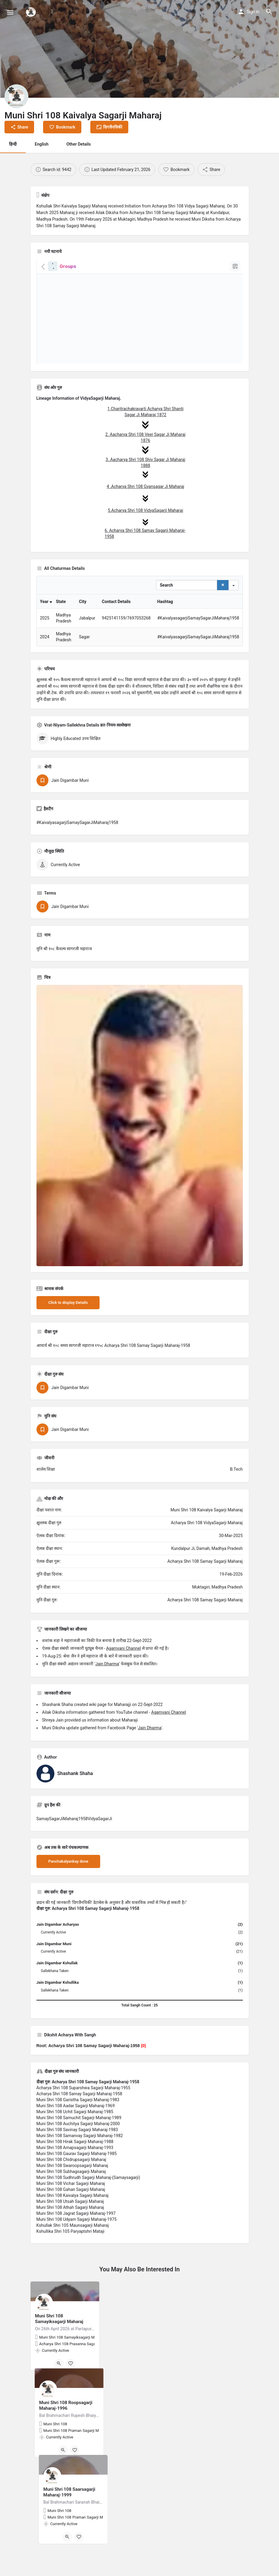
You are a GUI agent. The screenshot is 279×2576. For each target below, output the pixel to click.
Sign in (253, 11)
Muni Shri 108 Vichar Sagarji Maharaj (70, 2202)
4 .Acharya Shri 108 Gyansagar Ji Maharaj (145, 486)
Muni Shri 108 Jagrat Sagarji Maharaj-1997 (76, 2232)
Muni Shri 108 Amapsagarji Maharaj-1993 (74, 2166)
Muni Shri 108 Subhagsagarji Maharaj (71, 2190)
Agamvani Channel (123, 1667)
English (41, 144)
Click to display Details (68, 1321)
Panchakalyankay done (68, 1880)
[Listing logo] (16, 96)
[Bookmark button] (70, 2382)
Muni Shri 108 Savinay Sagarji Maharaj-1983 (77, 2148)
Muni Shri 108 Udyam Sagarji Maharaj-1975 (76, 2238)
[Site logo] (31, 11)
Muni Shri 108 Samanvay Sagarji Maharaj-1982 (79, 2154)
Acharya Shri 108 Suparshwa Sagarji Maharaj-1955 (83, 2107)
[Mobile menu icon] (10, 12)
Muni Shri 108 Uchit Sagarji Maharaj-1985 (74, 2130)
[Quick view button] (59, 2382)
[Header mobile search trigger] (269, 12)
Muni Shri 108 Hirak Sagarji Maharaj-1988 (75, 2160)
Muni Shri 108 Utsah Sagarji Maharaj (70, 2220)
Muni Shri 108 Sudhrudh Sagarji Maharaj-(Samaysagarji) (88, 2196)
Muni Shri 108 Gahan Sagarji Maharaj (70, 2208)
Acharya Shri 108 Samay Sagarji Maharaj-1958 (79, 2112)
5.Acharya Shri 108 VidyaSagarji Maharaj (145, 510)
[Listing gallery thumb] (139, 1144)
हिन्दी (13, 144)
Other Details (78, 144)
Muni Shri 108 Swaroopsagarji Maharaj (72, 2184)
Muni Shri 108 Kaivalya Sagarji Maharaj (72, 2214)
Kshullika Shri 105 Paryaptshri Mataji (70, 2250)
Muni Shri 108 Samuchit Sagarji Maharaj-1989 (78, 2136)
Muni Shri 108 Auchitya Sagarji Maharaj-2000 (78, 2142)
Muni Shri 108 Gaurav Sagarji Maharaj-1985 (76, 2172)
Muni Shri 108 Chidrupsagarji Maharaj (71, 2178)
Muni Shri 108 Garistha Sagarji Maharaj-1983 (78, 2118)
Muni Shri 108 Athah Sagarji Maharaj (70, 2226)
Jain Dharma (107, 1683)
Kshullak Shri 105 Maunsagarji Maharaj (72, 2244)
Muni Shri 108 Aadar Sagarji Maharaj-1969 (75, 2124)
